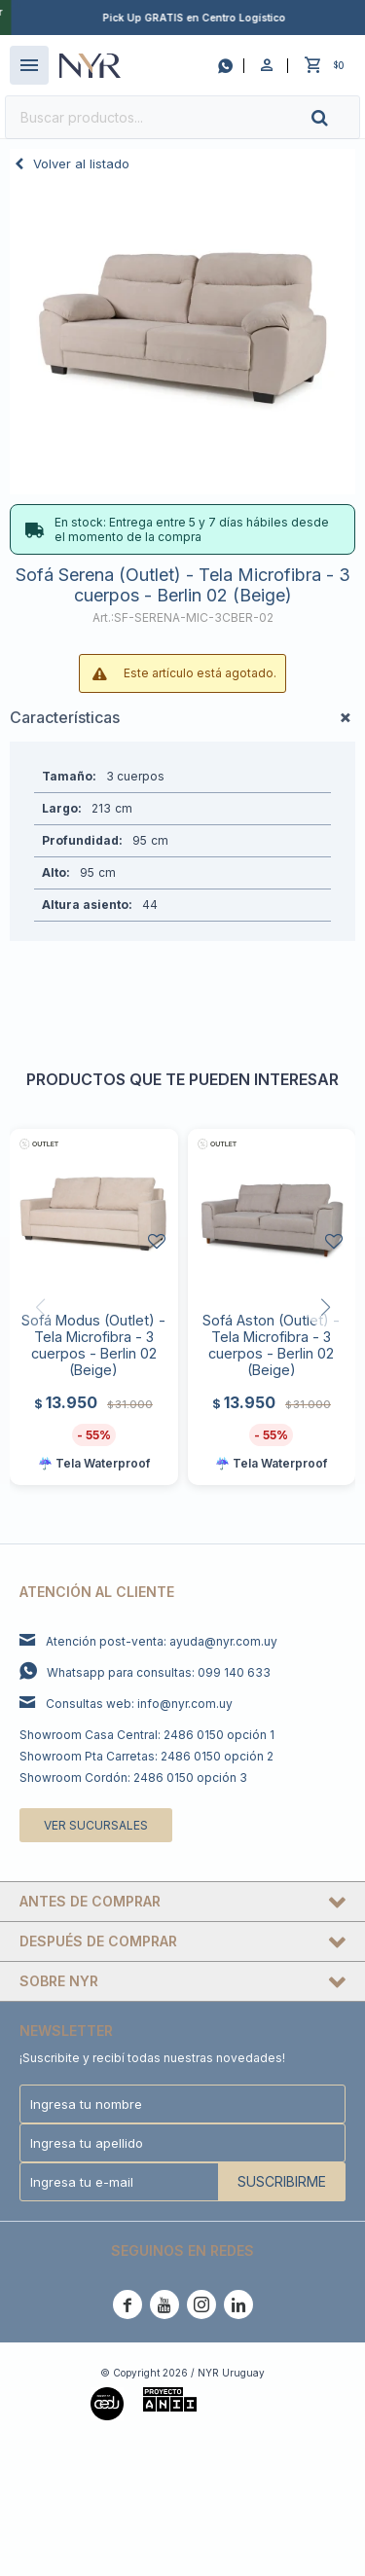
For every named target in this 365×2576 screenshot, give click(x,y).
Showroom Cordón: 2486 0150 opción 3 (133, 1777)
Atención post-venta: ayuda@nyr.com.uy (161, 1641)
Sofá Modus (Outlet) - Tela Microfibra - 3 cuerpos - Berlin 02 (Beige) (93, 1345)
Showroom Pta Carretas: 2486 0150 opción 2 (146, 1756)
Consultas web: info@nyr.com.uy (139, 1703)
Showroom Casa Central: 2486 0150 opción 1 (146, 1734)
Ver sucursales (96, 1825)
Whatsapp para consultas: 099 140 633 (159, 1672)
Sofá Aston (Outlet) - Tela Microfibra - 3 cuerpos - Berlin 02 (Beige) (271, 1345)
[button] (335, 117)
